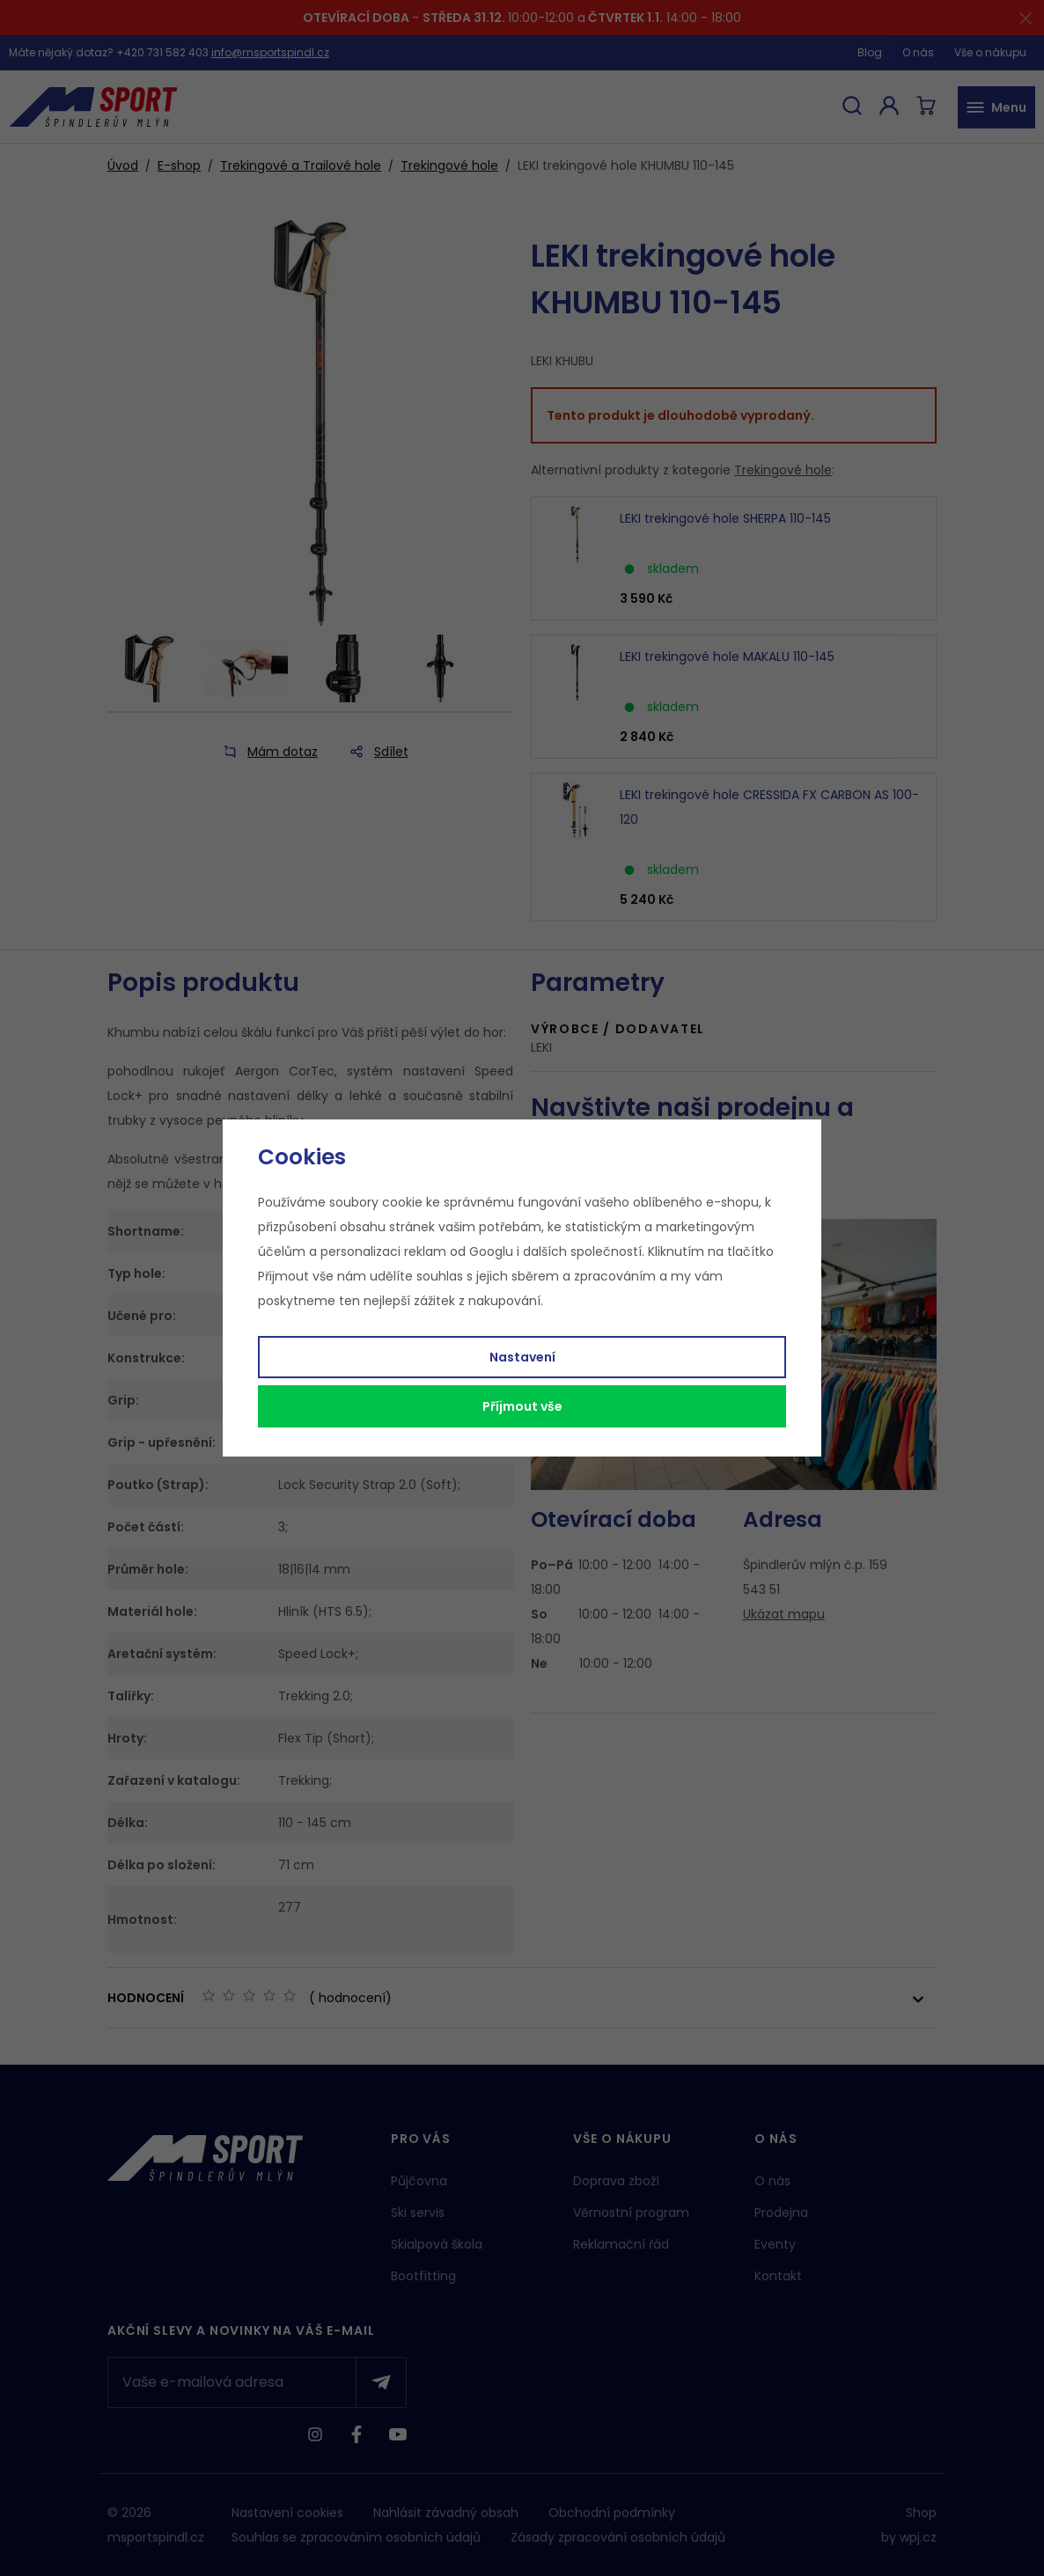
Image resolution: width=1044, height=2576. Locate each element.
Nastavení (522, 1357)
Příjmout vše (522, 1406)
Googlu (491, 1251)
